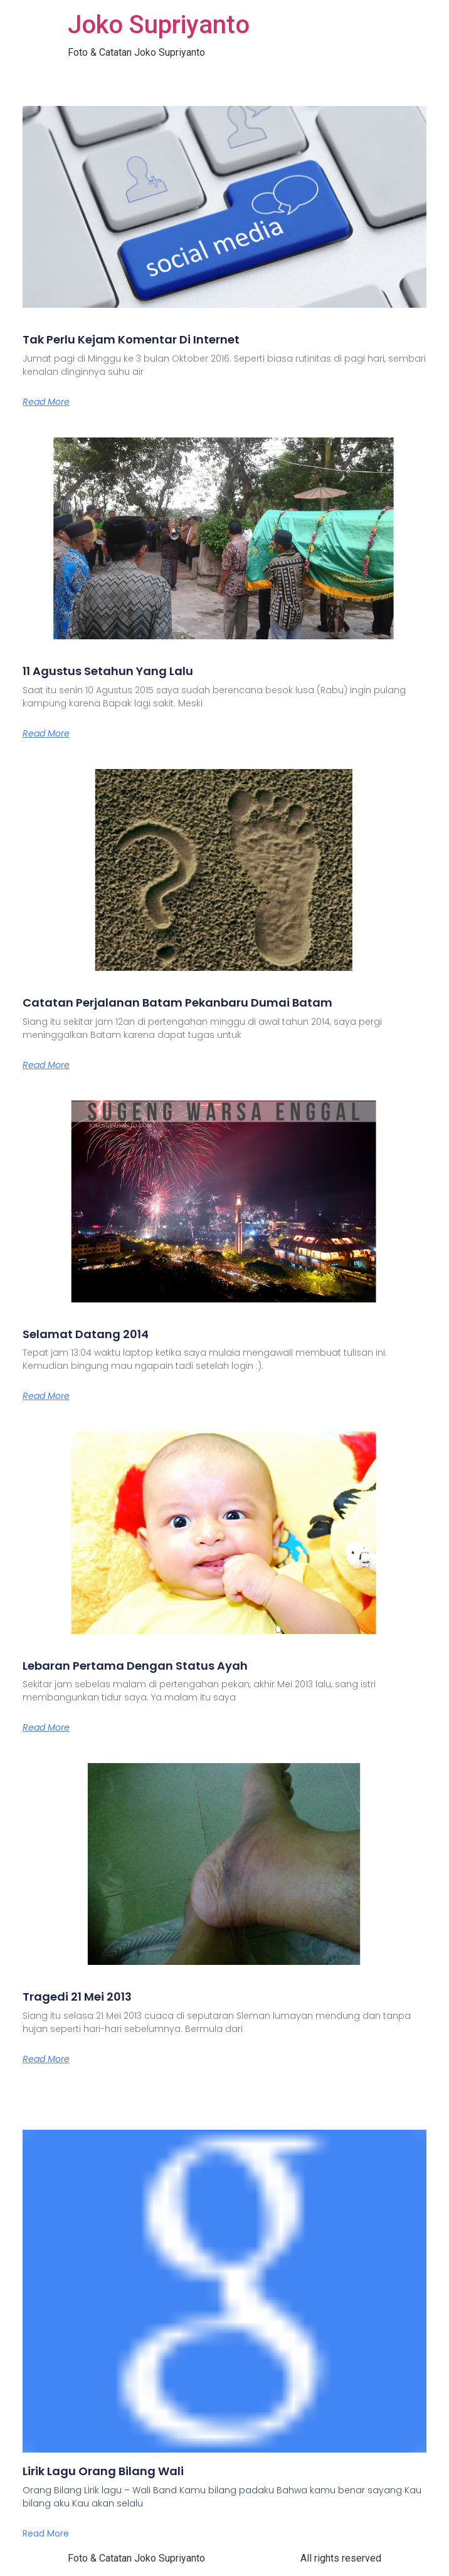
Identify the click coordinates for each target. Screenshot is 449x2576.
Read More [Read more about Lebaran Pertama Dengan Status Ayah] (46, 1727)
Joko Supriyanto (159, 24)
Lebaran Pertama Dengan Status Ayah (135, 1665)
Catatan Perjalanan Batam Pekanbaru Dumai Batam (177, 1002)
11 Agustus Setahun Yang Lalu (108, 671)
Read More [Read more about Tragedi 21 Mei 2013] (46, 2059)
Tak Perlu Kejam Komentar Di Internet (131, 339)
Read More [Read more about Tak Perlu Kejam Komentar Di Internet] (46, 401)
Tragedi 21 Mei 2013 (77, 1996)
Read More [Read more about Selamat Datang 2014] (46, 1395)
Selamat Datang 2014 (86, 1334)
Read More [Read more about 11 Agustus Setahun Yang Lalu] (46, 733)
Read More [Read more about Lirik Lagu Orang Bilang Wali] (46, 2533)
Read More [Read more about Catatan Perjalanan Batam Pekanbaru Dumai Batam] (46, 1064)
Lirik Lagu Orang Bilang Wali (103, 2471)
